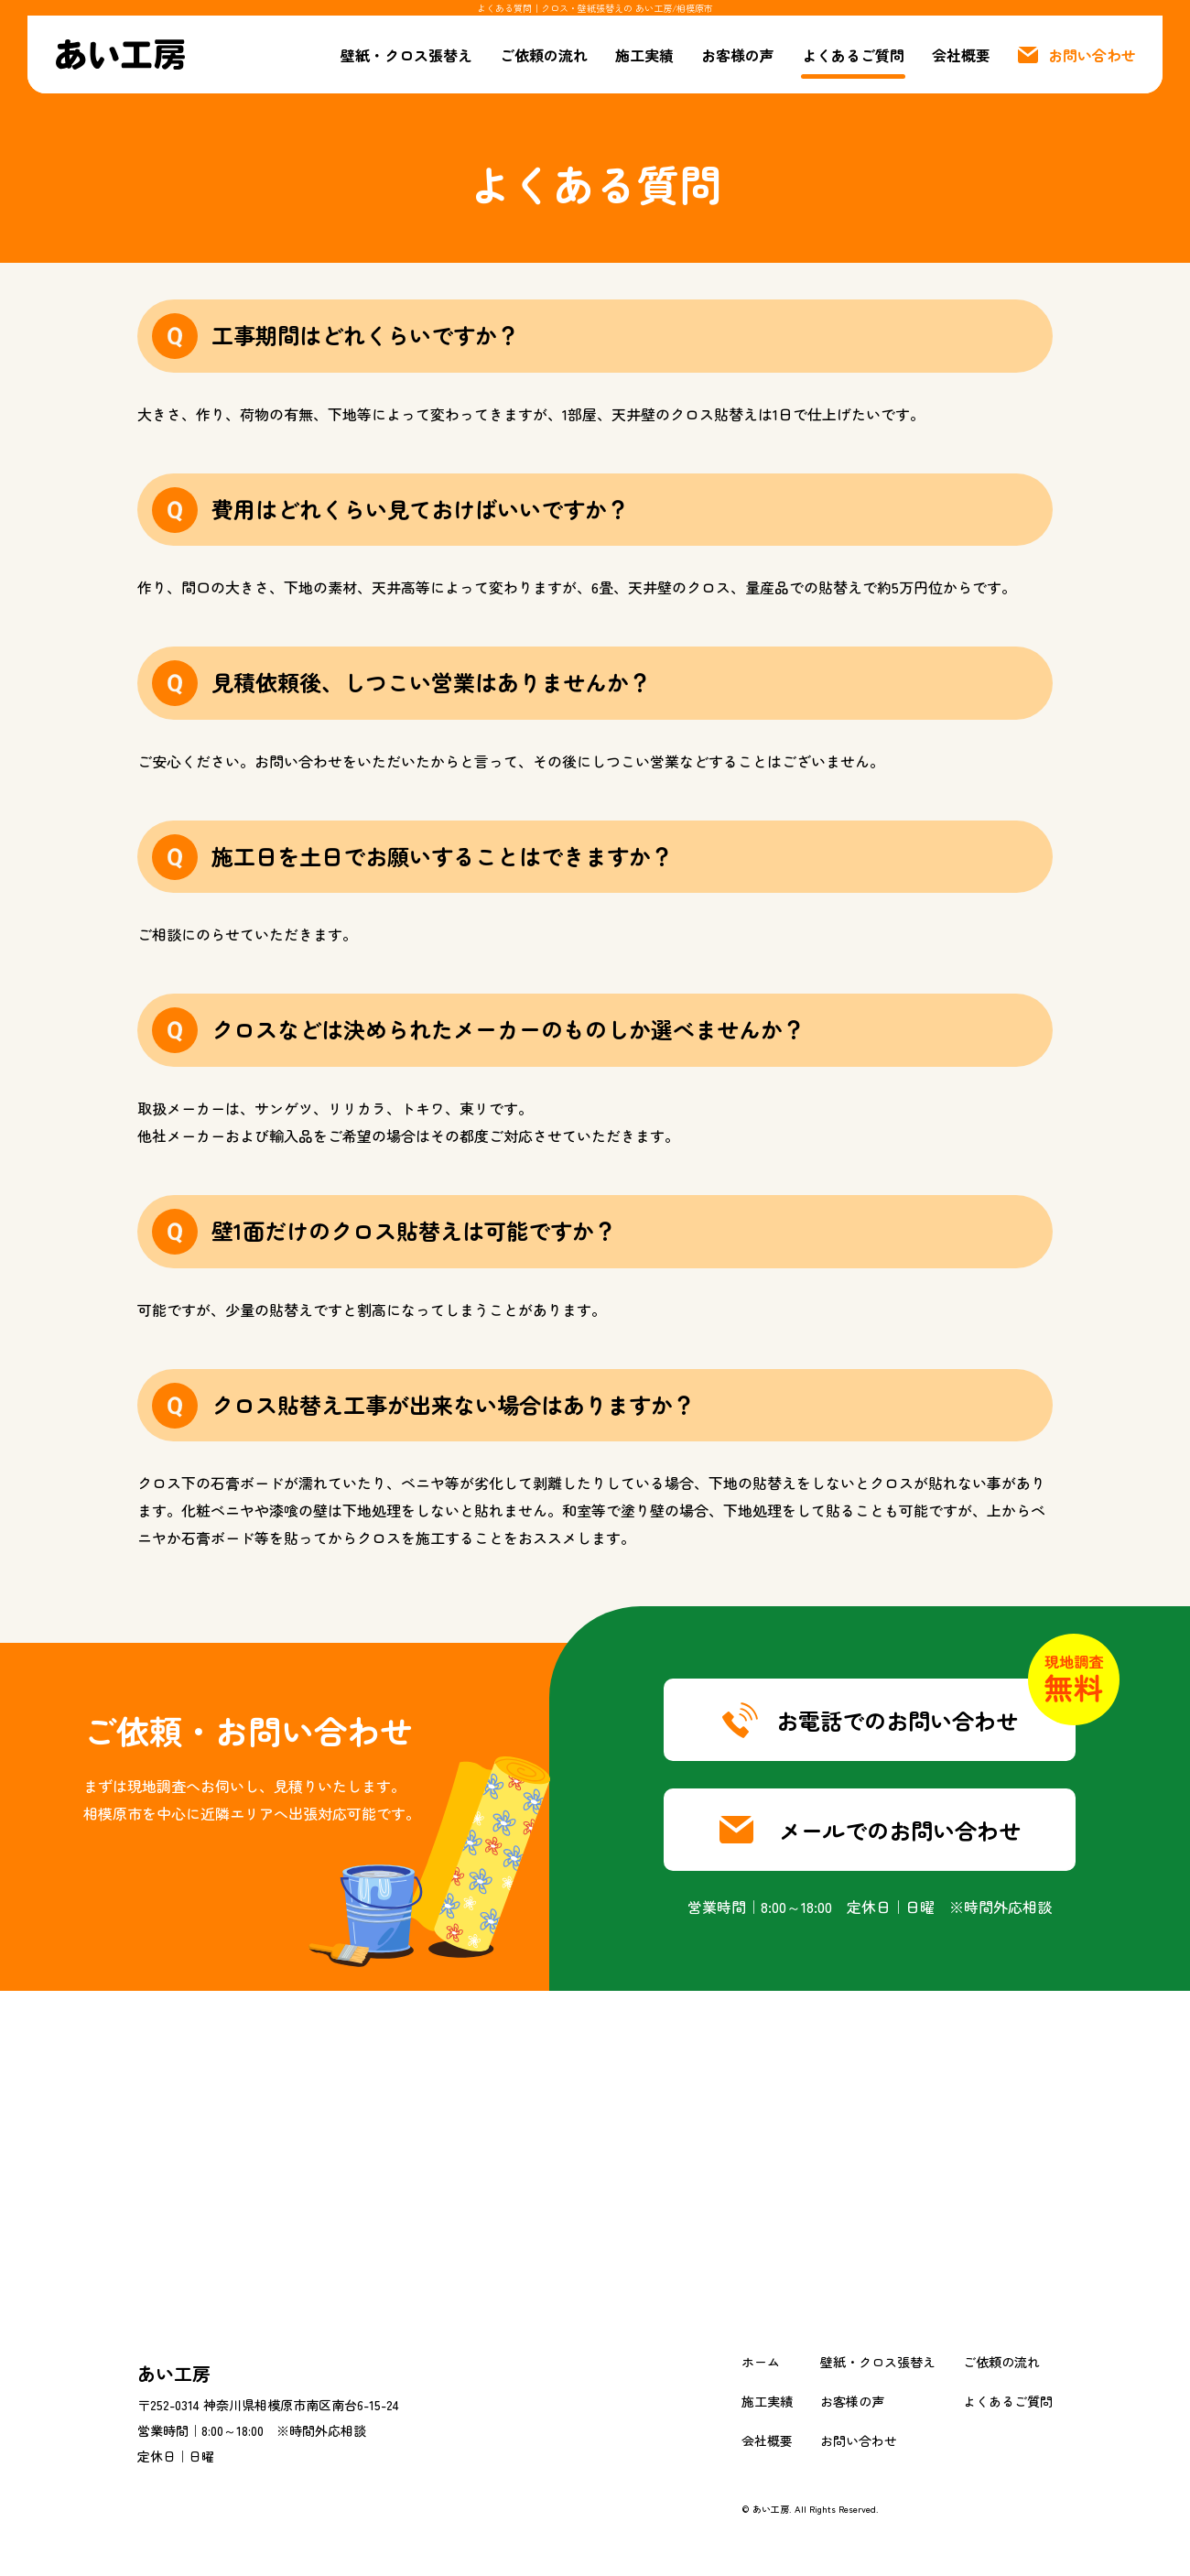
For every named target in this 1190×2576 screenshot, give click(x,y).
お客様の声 (737, 55)
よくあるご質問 (853, 55)
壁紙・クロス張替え (406, 55)
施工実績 (644, 55)
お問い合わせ (858, 2440)
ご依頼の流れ (544, 55)
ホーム (760, 2361)
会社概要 (961, 55)
